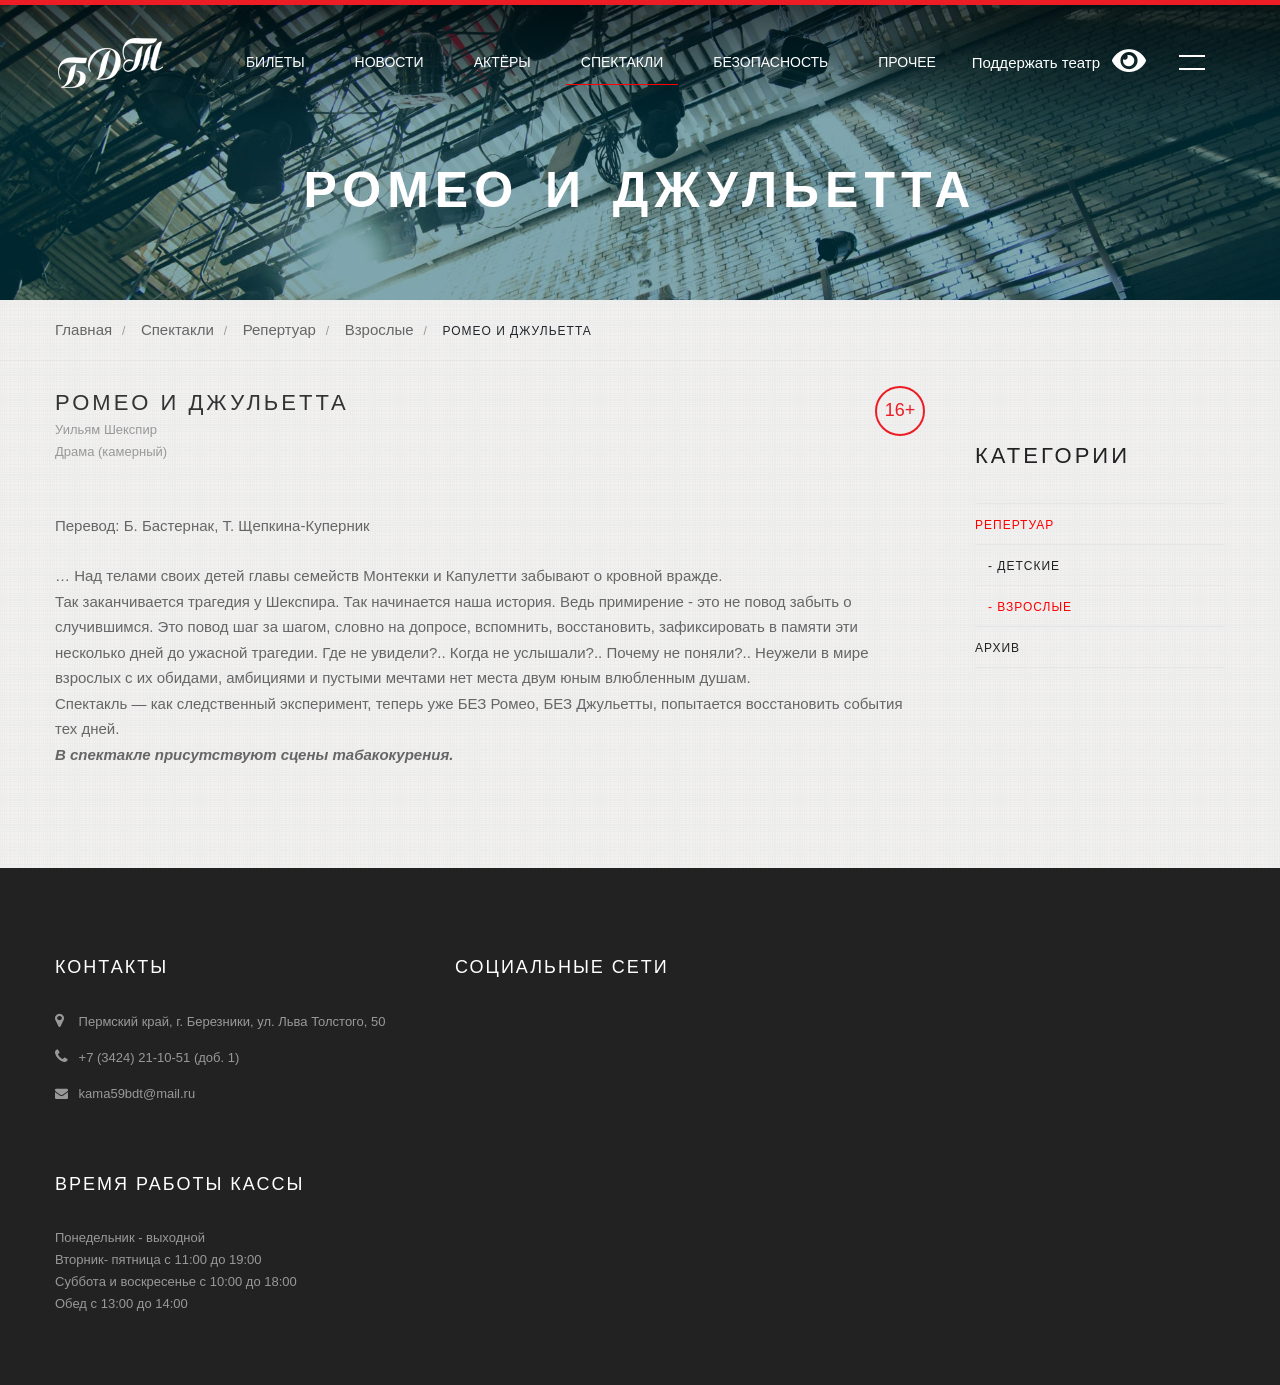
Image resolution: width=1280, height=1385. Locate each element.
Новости (389, 62)
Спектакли (177, 329)
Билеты (275, 62)
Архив (997, 648)
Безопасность (770, 62)
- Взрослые (1023, 607)
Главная (83, 329)
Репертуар (279, 329)
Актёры (502, 62)
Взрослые (379, 329)
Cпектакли (622, 62)
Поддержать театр (1036, 62)
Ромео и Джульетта (516, 331)
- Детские (1017, 566)
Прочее (907, 62)
